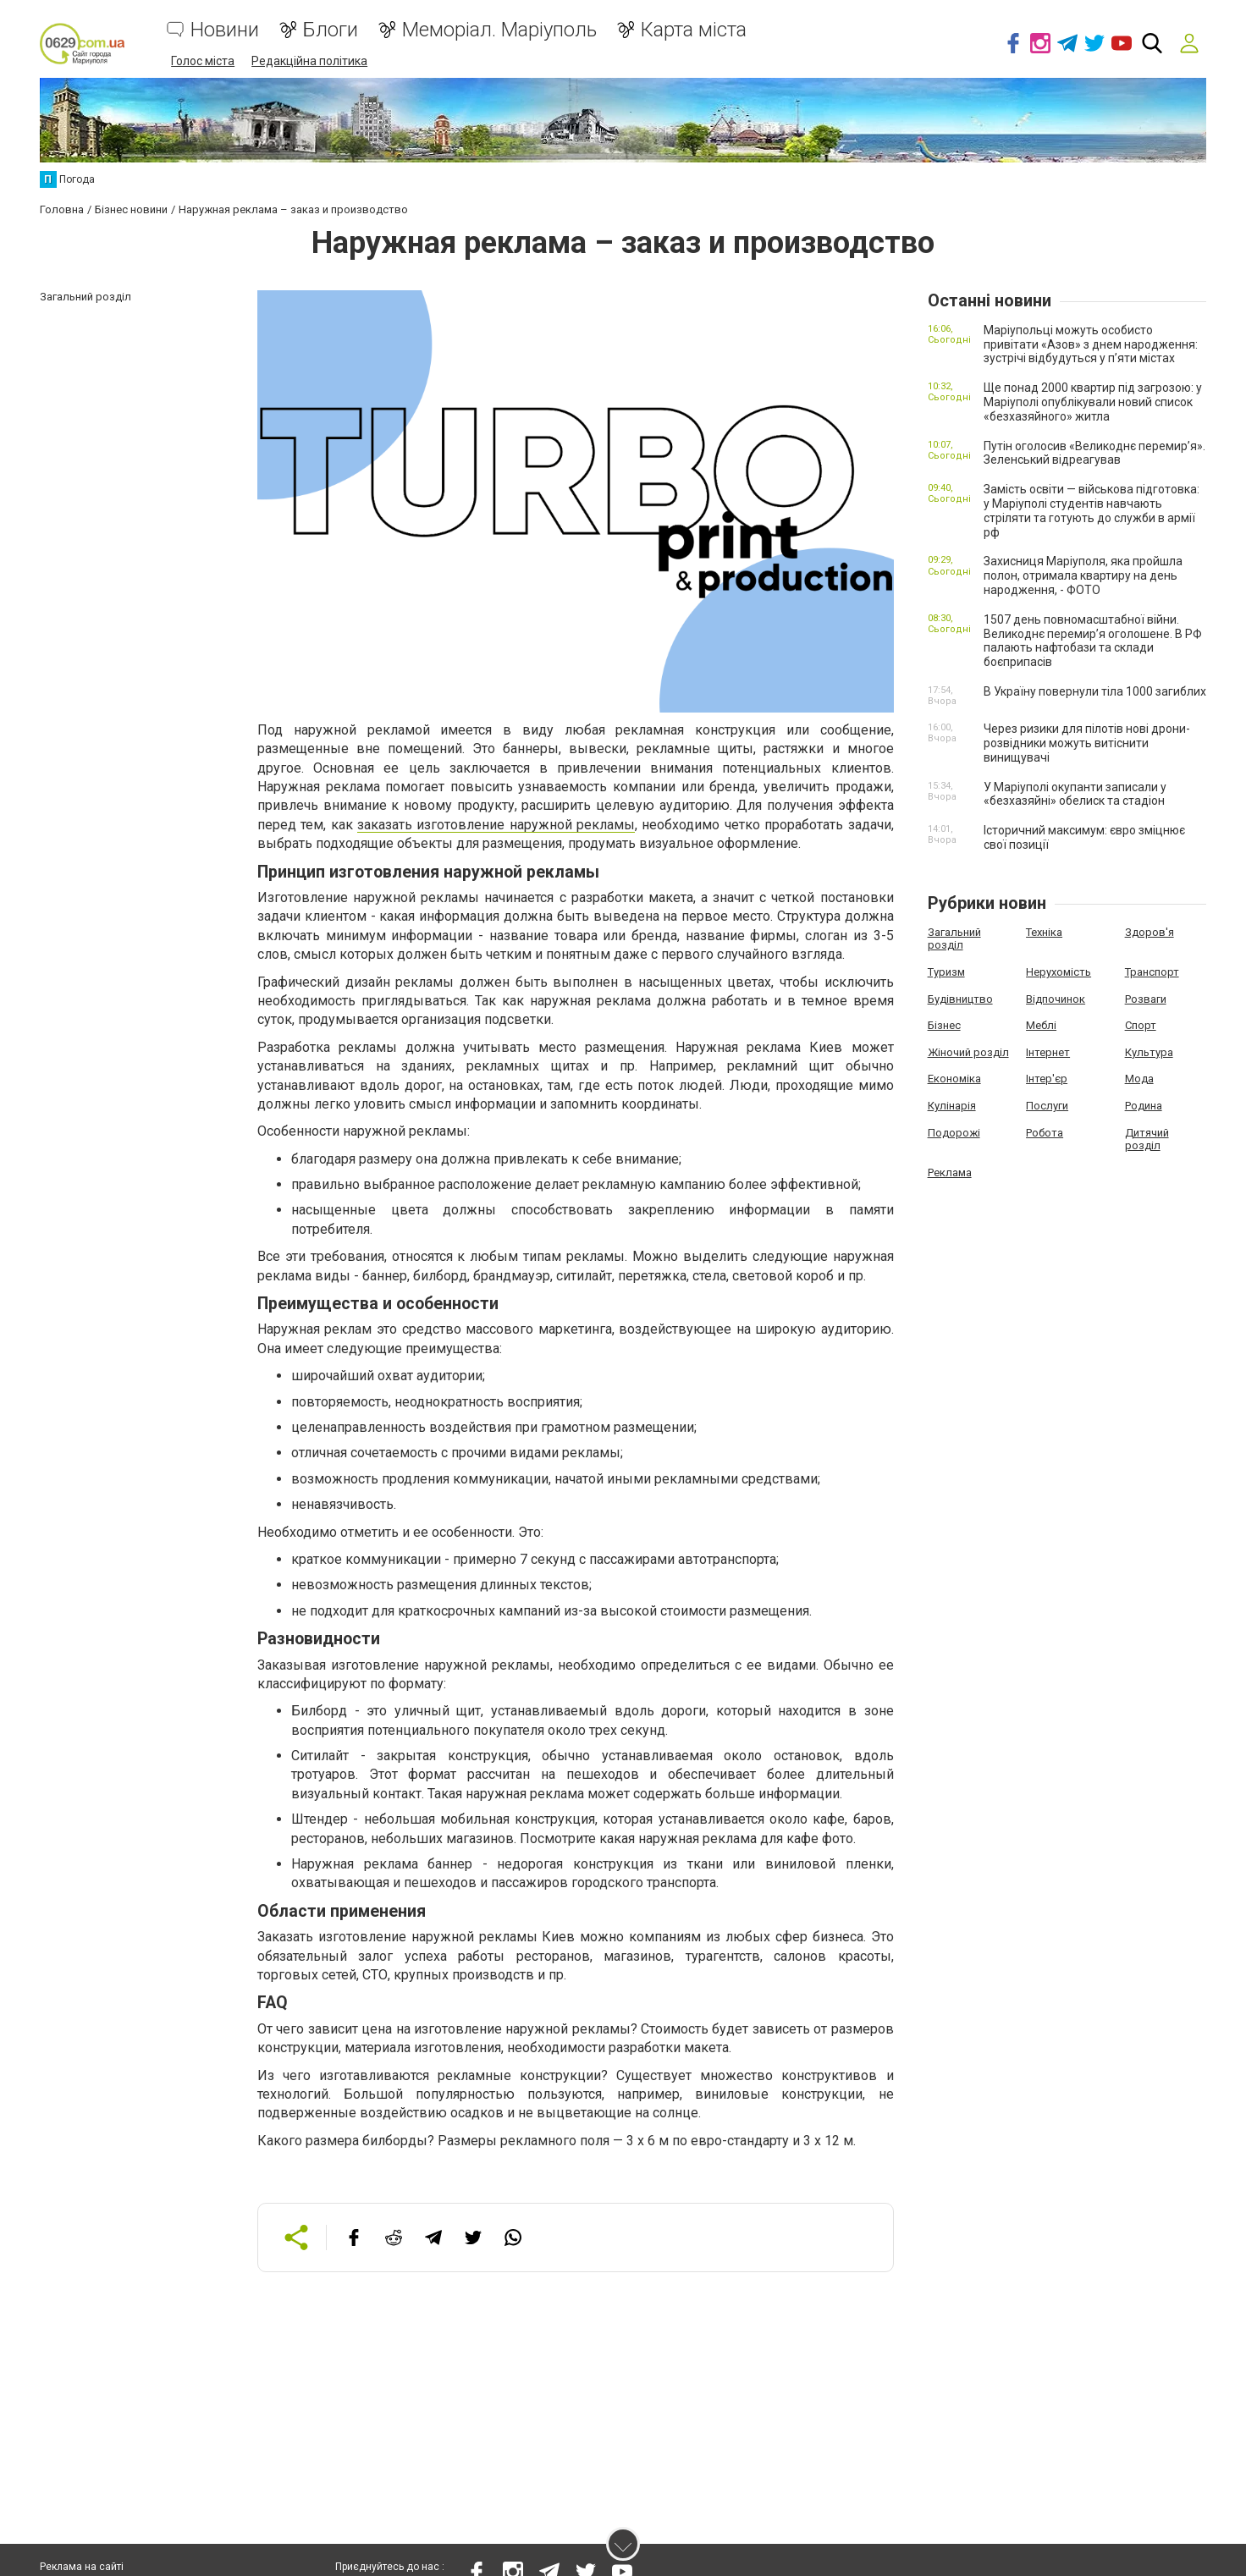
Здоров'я (1149, 931)
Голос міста (202, 61)
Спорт (1140, 1024)
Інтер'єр (1046, 1077)
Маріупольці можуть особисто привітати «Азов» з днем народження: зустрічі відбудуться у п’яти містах (1091, 343)
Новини (224, 30)
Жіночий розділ (968, 1051)
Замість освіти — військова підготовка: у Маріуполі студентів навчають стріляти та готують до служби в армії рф (1091, 509)
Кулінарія (952, 1104)
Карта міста (694, 30)
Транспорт (1152, 971)
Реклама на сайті (82, 2567)
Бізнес (944, 1024)
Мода (1139, 1077)
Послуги (1047, 1104)
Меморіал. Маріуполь (499, 30)
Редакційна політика (309, 61)
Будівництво (960, 997)
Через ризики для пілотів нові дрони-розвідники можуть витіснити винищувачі (1087, 742)
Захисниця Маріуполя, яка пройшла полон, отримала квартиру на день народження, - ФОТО (1083, 574)
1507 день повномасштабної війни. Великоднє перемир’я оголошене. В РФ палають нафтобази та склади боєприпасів (1093, 640)
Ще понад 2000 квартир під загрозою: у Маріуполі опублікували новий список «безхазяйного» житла (1093, 401)
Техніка (1044, 931)
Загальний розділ (954, 938)
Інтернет (1048, 1051)
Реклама (950, 1171)
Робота (1044, 1131)
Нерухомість (1058, 971)
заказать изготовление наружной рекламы (496, 824)
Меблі (1041, 1024)
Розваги (1145, 997)
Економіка (954, 1077)
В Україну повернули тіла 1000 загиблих (1095, 690)
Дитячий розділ (1147, 1138)
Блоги (330, 30)
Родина (1143, 1104)
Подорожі (954, 1131)
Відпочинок (1055, 997)
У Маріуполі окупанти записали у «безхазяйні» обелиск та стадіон (1075, 792)
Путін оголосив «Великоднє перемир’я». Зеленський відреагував (1094, 451)
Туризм (946, 971)
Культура (1149, 1051)
